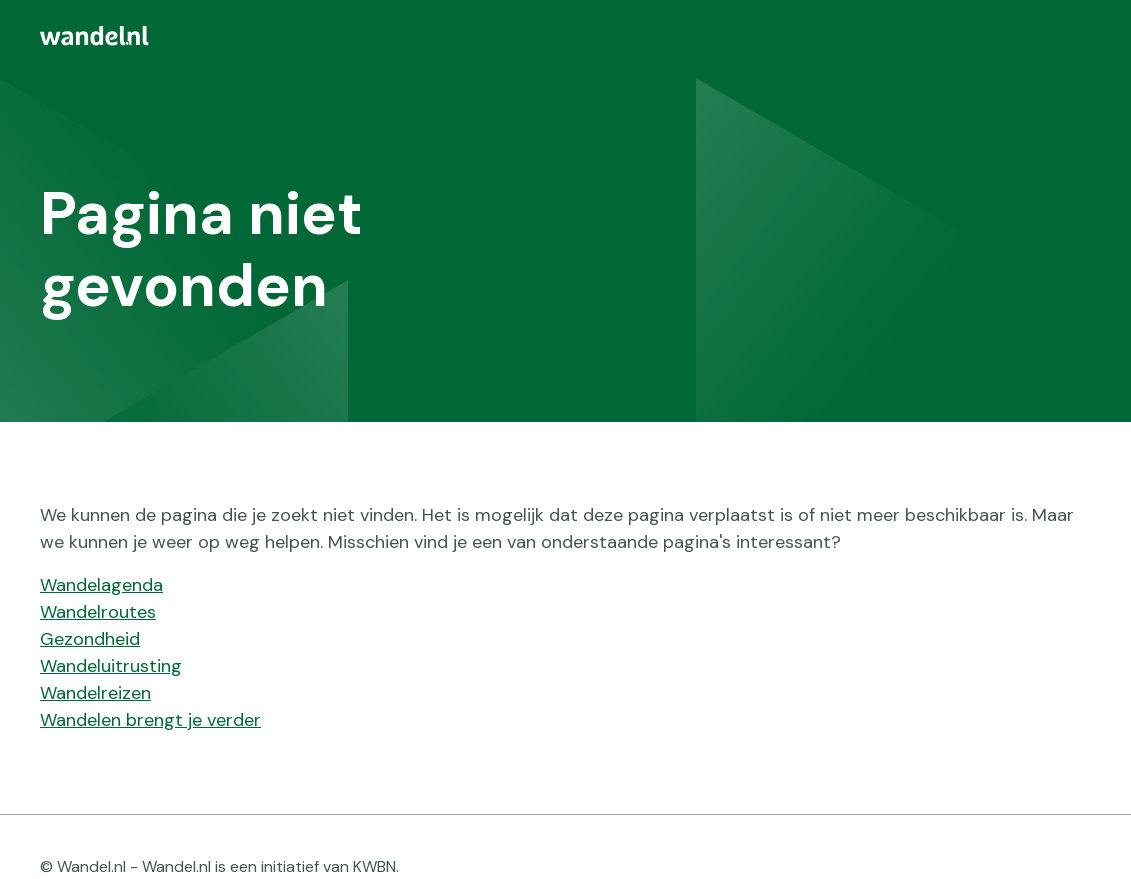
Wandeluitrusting (111, 666)
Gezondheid (90, 639)
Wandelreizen (95, 693)
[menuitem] (565, 36)
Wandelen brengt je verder (150, 720)
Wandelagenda (101, 585)
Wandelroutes (98, 612)
